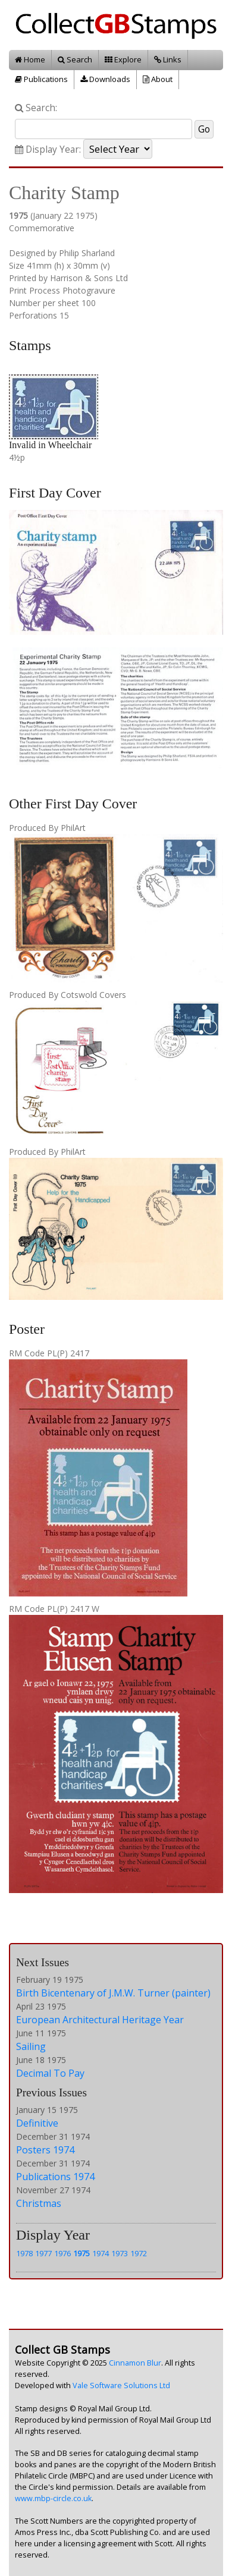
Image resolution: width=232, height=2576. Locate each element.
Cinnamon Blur (135, 2363)
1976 (62, 2253)
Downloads (105, 79)
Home (30, 59)
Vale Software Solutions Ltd (121, 2385)
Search (75, 59)
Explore (123, 59)
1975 (81, 2253)
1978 (24, 2253)
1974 (100, 2253)
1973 (119, 2253)
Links (167, 59)
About (158, 79)
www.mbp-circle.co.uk (53, 2498)
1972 (138, 2253)
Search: (36, 108)
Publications (41, 79)
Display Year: (48, 149)
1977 (43, 2253)
